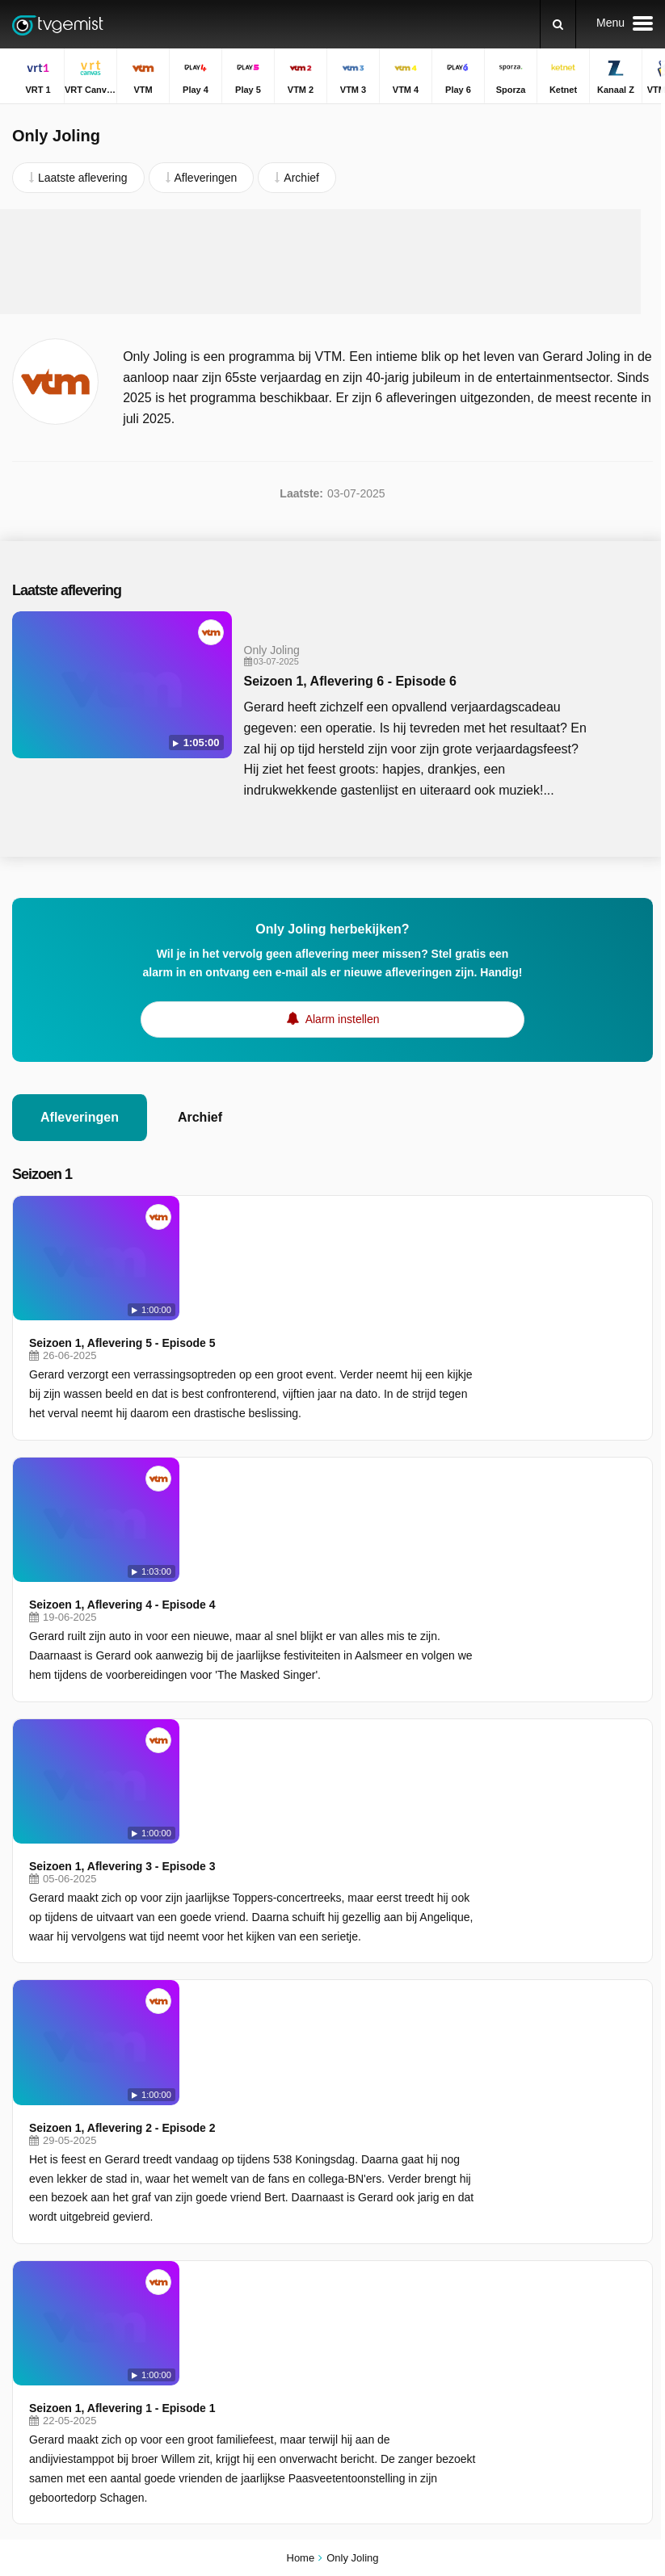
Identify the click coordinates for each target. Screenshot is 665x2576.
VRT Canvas (253, 2140)
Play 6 (28, 2234)
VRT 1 (28, 2140)
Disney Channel (52, 2304)
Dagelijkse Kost (495, 2136)
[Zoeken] (558, 24)
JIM (230, 2304)
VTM (24, 2164)
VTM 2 (238, 2187)
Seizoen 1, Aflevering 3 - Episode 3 (282, 1493)
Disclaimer (133, 2060)
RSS (240, 2060)
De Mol (473, 2160)
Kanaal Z (244, 2257)
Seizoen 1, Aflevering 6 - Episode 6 (344, 681)
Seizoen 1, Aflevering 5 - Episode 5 (282, 1218)
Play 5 (28, 2187)
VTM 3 (28, 2211)
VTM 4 (238, 2211)
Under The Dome (499, 2207)
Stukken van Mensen (509, 2300)
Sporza (239, 2234)
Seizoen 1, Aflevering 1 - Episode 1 (282, 1787)
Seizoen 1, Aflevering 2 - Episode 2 (282, 1631)
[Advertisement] (321, 261)
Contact (31, 2060)
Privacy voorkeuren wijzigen (88, 2089)
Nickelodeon (252, 2281)
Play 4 (237, 2164)
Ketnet (28, 2257)
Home (301, 2558)
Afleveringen (79, 1117)
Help (78, 2060)
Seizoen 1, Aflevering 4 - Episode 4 (282, 1355)
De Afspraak (486, 2277)
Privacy (194, 2060)
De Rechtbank (492, 2183)
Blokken (476, 2253)
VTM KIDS (38, 2281)
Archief (200, 1117)
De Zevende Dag (498, 2230)
